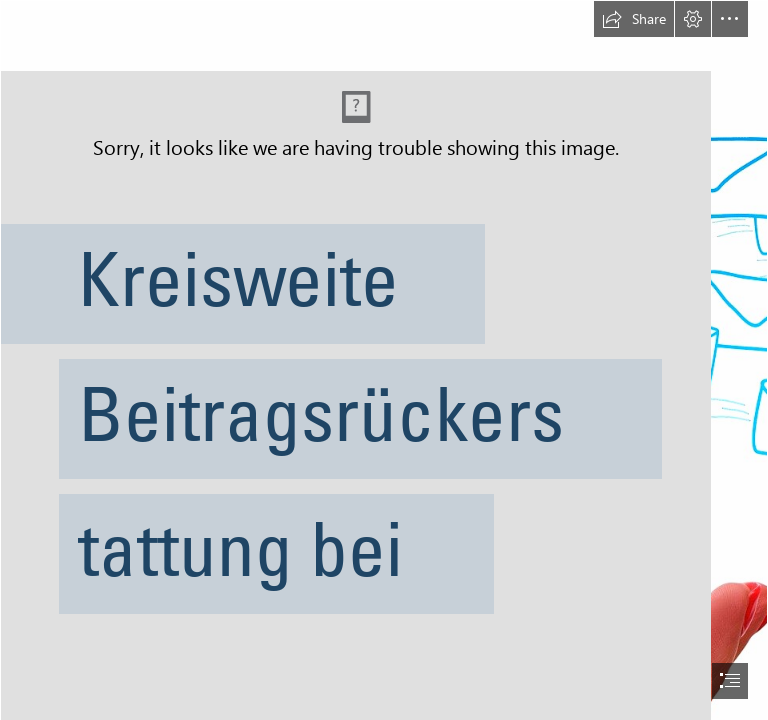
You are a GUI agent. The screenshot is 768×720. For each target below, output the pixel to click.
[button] (634, 19)
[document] (384, 360)
